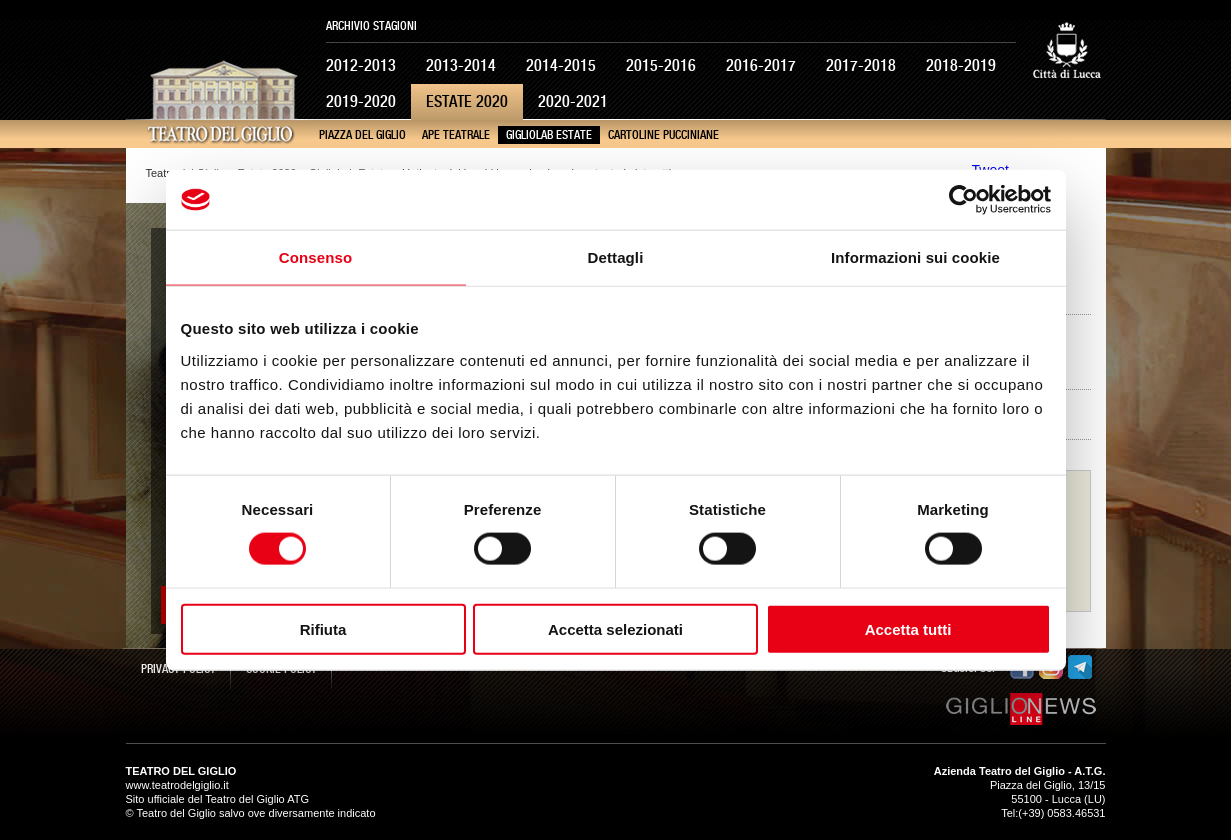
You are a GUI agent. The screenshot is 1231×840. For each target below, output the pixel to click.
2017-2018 (861, 65)
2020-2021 (573, 101)
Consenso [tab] (315, 257)
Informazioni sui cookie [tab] (915, 257)
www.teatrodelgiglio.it (177, 785)
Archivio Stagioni (371, 26)
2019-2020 (361, 101)
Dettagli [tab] (616, 257)
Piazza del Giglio (362, 135)
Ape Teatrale (456, 135)
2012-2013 (361, 65)
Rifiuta (323, 628)
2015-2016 (661, 65)
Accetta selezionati (615, 628)
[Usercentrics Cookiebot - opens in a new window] (963, 200)
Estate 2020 (467, 101)
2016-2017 (761, 65)
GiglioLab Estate (549, 135)
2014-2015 (561, 65)
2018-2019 (961, 65)
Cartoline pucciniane (663, 135)
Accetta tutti (908, 628)
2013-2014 (461, 65)
